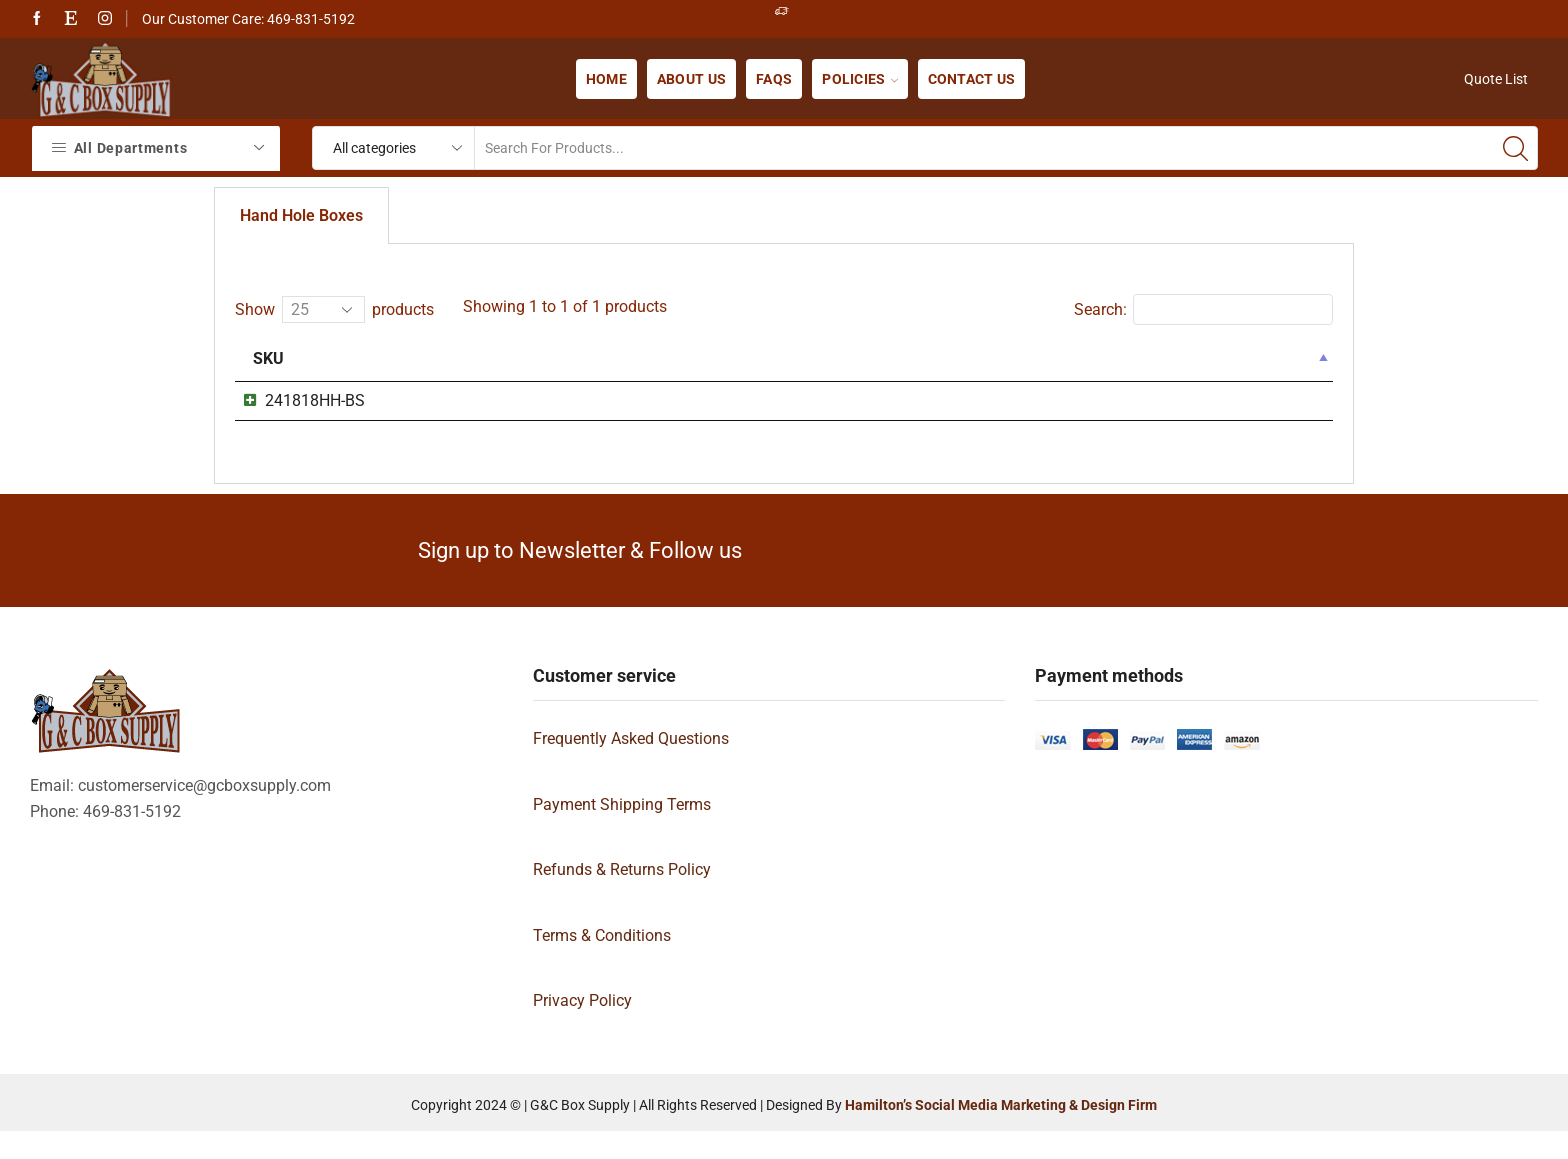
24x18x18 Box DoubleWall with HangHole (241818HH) (709, 400)
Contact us (972, 79)
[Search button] (1516, 148)
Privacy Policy (582, 1028)
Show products (334, 309)
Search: (1203, 309)
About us (691, 79)
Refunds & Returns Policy (622, 896)
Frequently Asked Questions (631, 765)
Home (606, 79)
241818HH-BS (295, 400)
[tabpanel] (784, 377)
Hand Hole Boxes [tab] (301, 215)
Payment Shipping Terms (622, 831)
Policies (859, 79)
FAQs (774, 79)
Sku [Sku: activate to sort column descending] (268, 358)
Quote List (1496, 79)
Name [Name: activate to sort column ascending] (547, 358)
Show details (1236, 404)
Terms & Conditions (602, 962)
